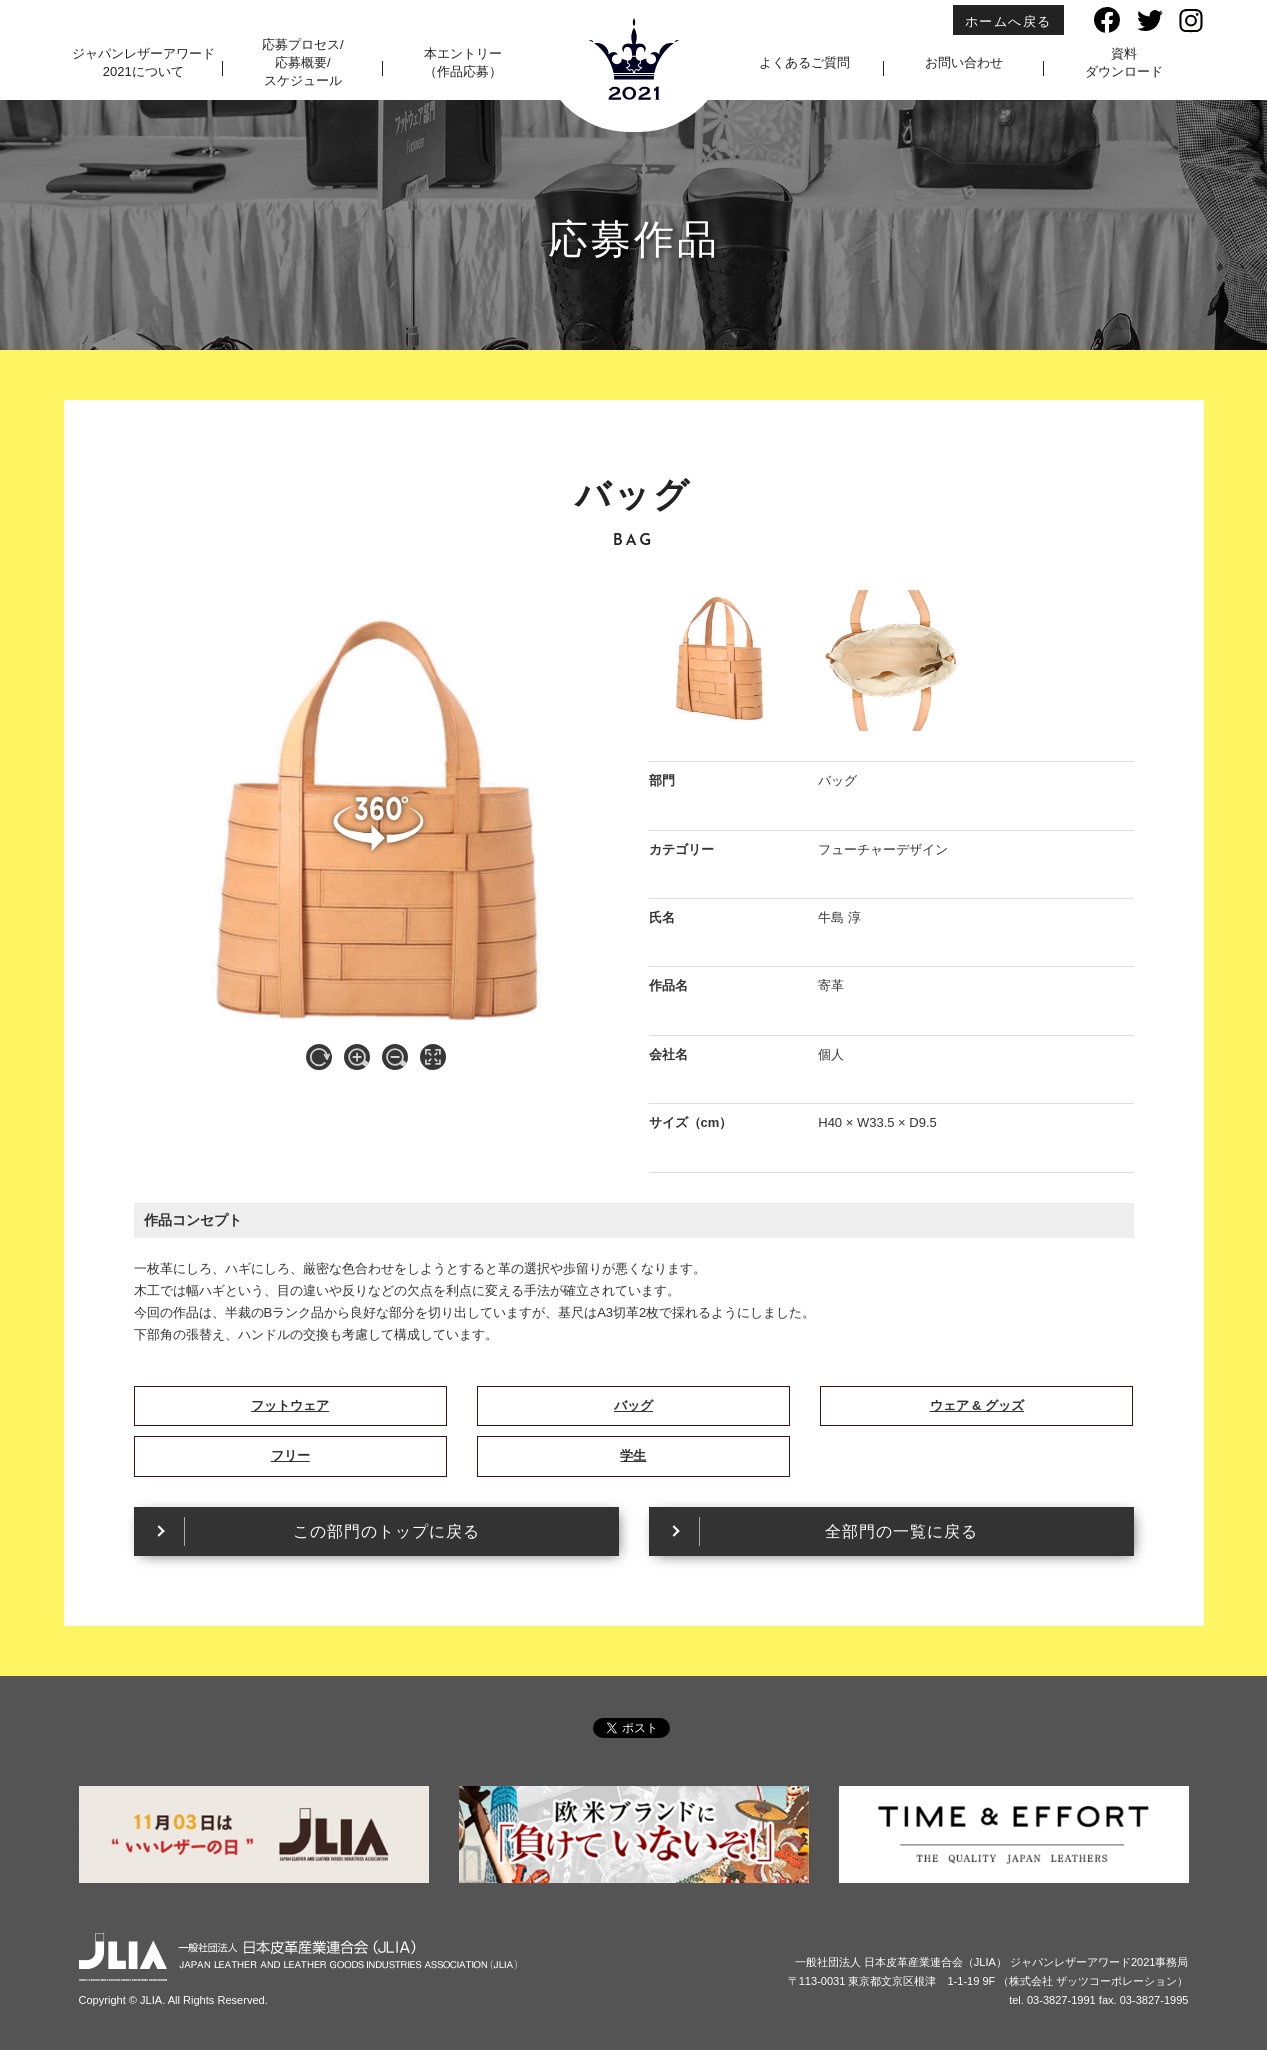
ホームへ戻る (1008, 21)
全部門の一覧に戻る (901, 1531)
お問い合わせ (964, 62)
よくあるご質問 (804, 62)
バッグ (633, 1405)
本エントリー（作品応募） (463, 62)
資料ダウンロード (1124, 62)
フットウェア (290, 1405)
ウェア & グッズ (977, 1405)
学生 (633, 1455)
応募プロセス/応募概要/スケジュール (303, 62)
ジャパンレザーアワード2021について (143, 62)
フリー (290, 1455)
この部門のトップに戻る (386, 1531)
